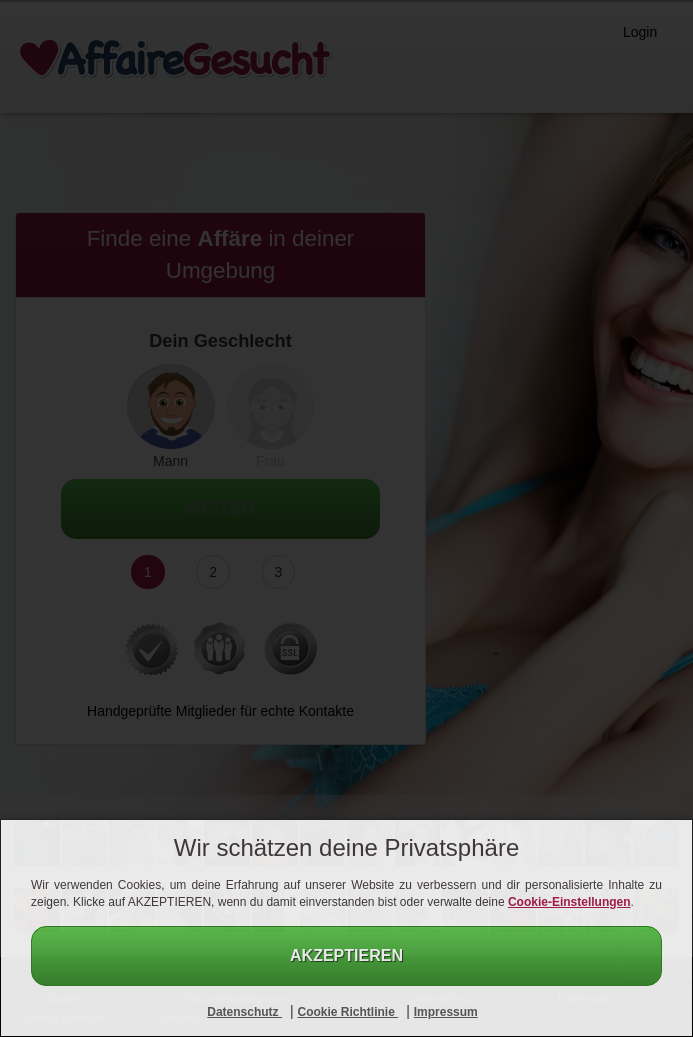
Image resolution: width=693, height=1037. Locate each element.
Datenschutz (244, 1012)
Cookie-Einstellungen (569, 902)
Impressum (446, 1012)
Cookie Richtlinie (347, 1012)
